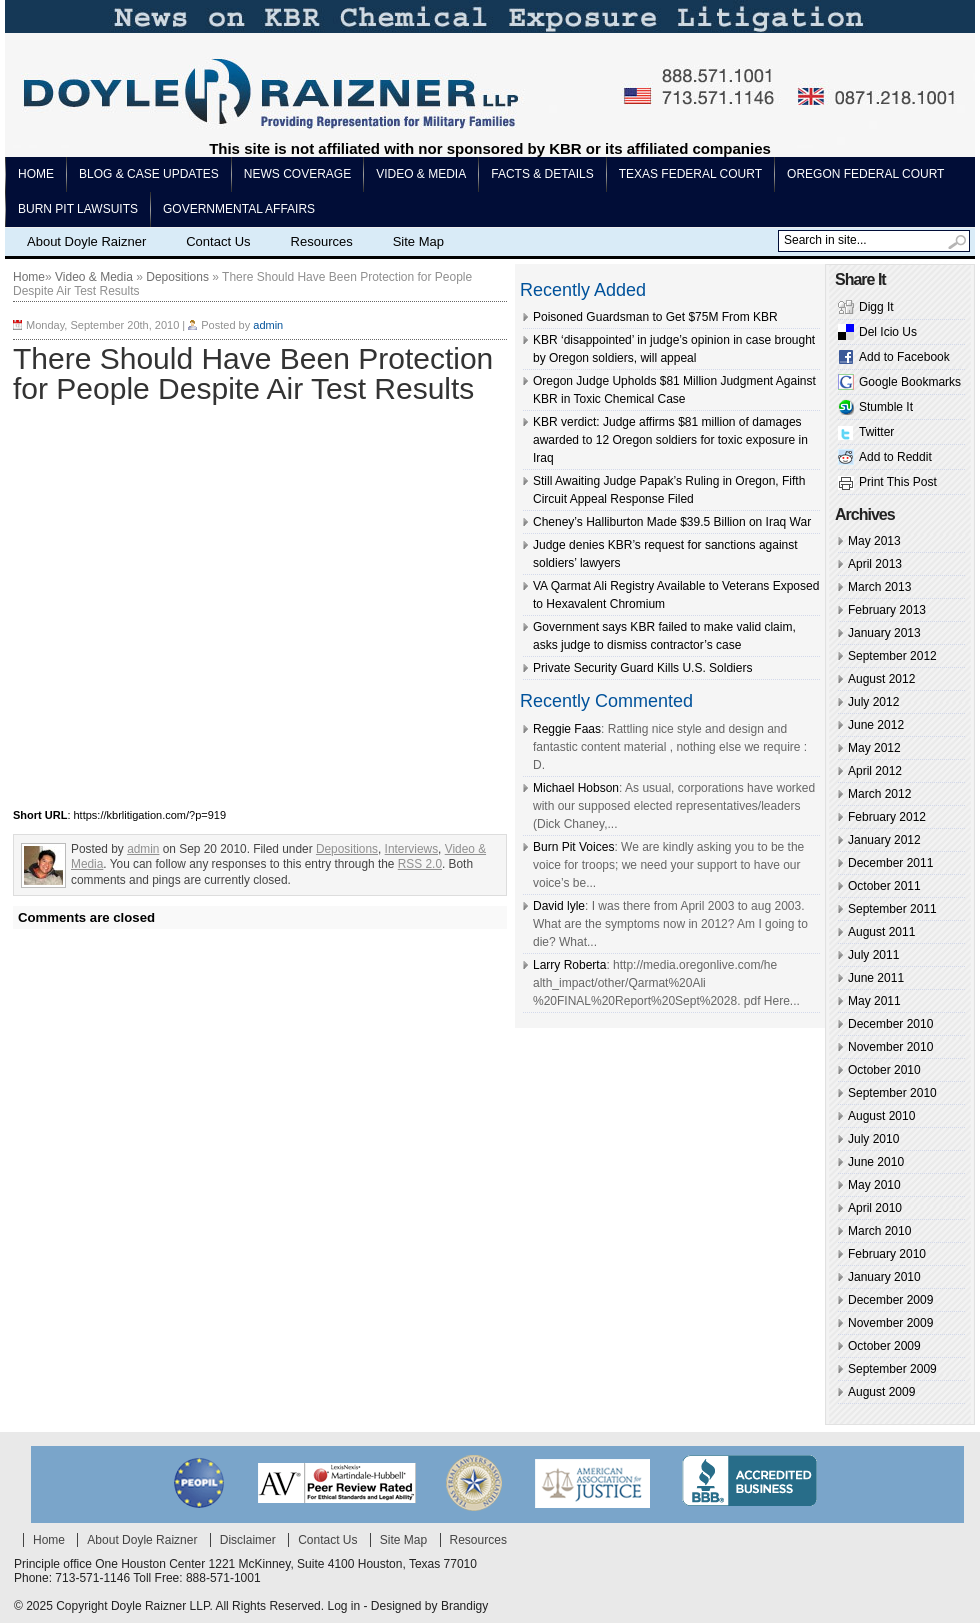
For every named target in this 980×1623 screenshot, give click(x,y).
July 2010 (873, 1139)
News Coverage (297, 174)
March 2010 (879, 1231)
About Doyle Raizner (86, 241)
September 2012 (892, 656)
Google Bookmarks (910, 382)
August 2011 (881, 932)
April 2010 (875, 1208)
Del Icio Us (888, 332)
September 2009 (892, 1369)
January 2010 (884, 1277)
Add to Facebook (904, 357)
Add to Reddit (895, 457)
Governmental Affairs (239, 209)
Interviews (411, 849)
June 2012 (876, 725)
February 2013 (887, 610)
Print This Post (898, 482)
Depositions (177, 277)
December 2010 (890, 1024)
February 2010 (887, 1254)
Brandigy (464, 1606)
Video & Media (421, 174)
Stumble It (886, 407)
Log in (343, 1606)
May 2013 (874, 541)
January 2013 (884, 633)
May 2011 (874, 1001)
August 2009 (881, 1392)
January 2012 (884, 840)
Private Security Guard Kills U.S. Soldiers (642, 668)
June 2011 (876, 978)
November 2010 (890, 1047)
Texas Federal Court (690, 174)
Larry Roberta (569, 965)
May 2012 (874, 748)
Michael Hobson (576, 788)
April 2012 (875, 771)
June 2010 (876, 1162)
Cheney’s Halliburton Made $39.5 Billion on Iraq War (672, 522)
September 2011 (892, 909)
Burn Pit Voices (573, 847)
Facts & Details (542, 174)
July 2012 (873, 702)
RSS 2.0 (420, 864)
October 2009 (884, 1346)
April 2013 (875, 564)
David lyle (559, 906)
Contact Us (218, 241)
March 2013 (879, 587)
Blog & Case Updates (149, 174)
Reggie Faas (567, 729)
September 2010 (892, 1093)
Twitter (876, 432)
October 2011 (884, 886)
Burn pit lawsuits (78, 209)
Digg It (876, 307)
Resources (322, 241)
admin (268, 325)
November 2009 (890, 1323)
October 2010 (884, 1070)
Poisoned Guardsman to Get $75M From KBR (655, 317)
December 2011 (890, 863)
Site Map (418, 241)
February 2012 (887, 817)
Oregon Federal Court (865, 174)
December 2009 (890, 1300)
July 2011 (873, 955)
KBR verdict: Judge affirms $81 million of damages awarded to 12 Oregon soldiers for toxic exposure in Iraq (670, 440)
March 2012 (879, 794)
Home (36, 174)
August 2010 (881, 1116)
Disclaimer (248, 1540)
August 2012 (881, 679)
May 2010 (874, 1185)
